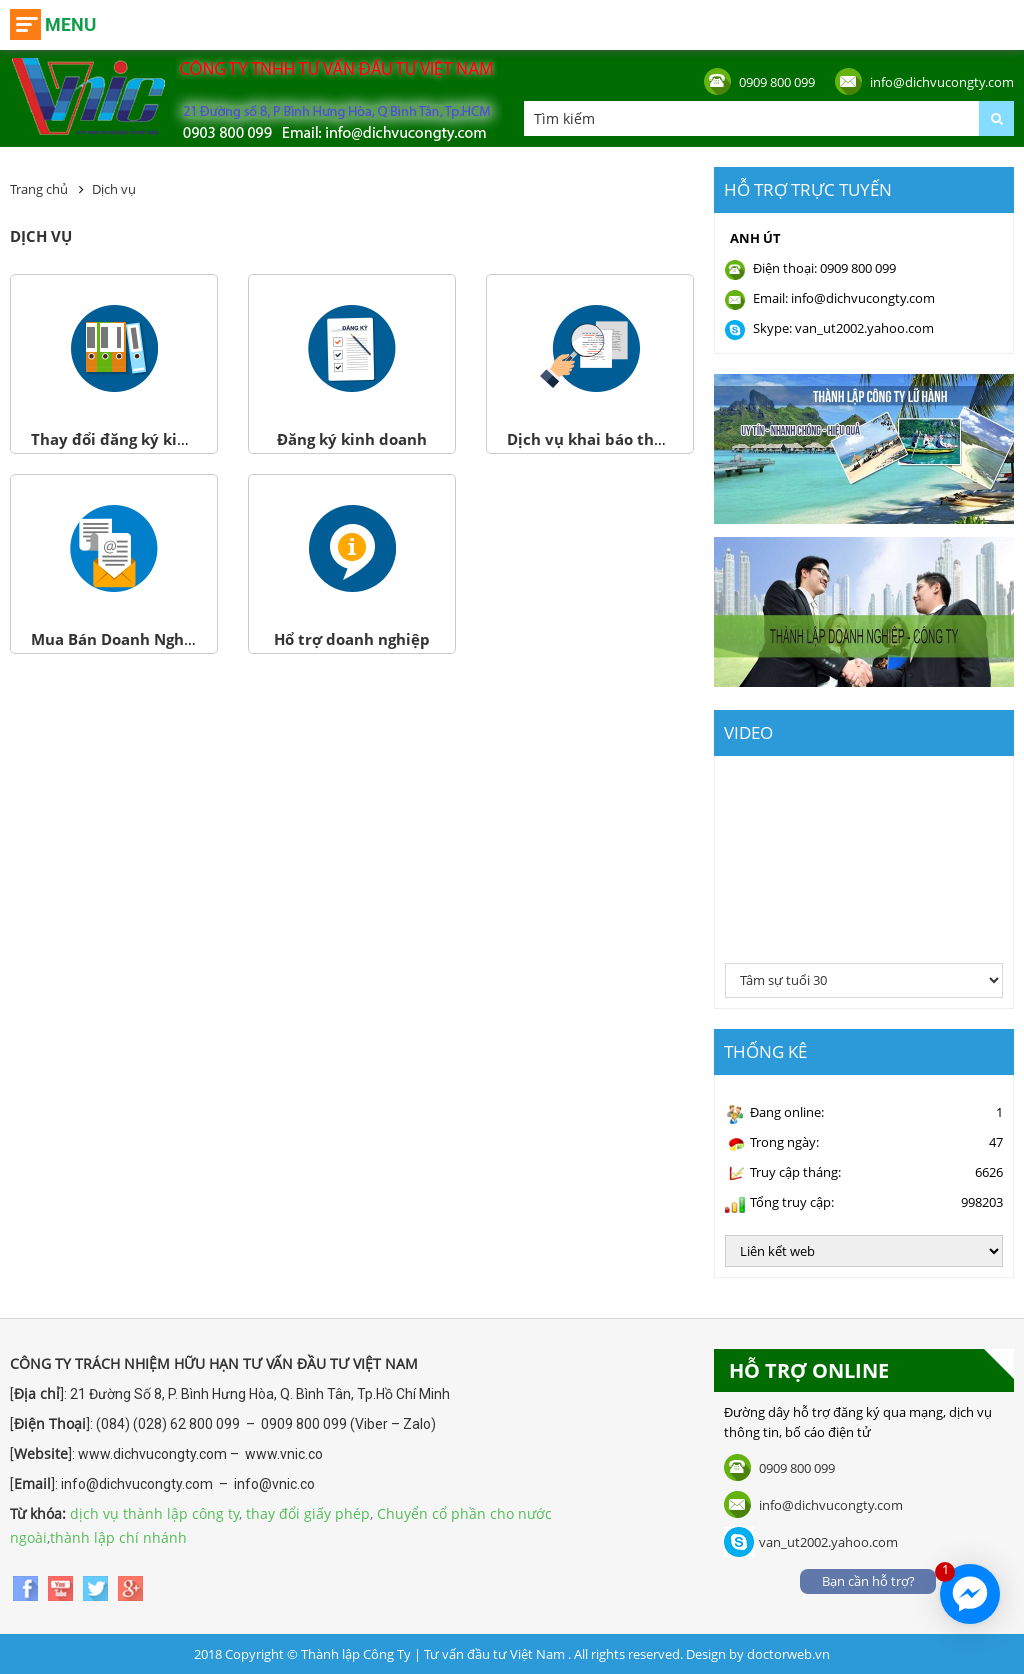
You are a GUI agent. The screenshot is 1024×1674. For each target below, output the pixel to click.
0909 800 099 (777, 82)
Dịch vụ (114, 189)
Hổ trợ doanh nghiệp (352, 639)
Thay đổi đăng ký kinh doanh (140, 439)
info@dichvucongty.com (942, 82)
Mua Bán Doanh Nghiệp (119, 639)
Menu (70, 24)
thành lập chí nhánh (118, 1537)
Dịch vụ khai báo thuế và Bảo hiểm (638, 439)
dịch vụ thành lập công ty (154, 1513)
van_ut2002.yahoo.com (828, 1542)
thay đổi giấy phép (308, 1513)
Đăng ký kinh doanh (352, 439)
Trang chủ (39, 189)
